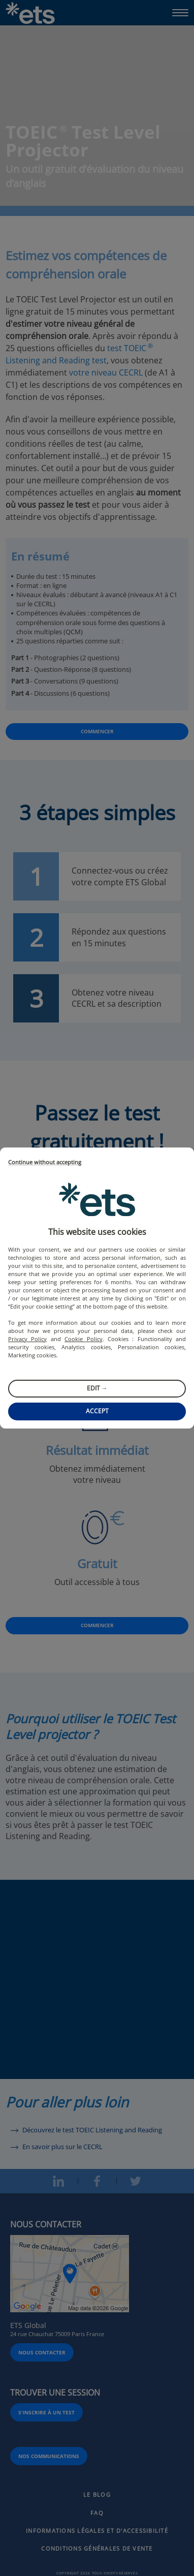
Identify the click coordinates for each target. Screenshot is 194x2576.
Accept (97, 1411)
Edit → (97, 1388)
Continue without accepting (44, 1162)
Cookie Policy (83, 1339)
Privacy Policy (27, 1339)
